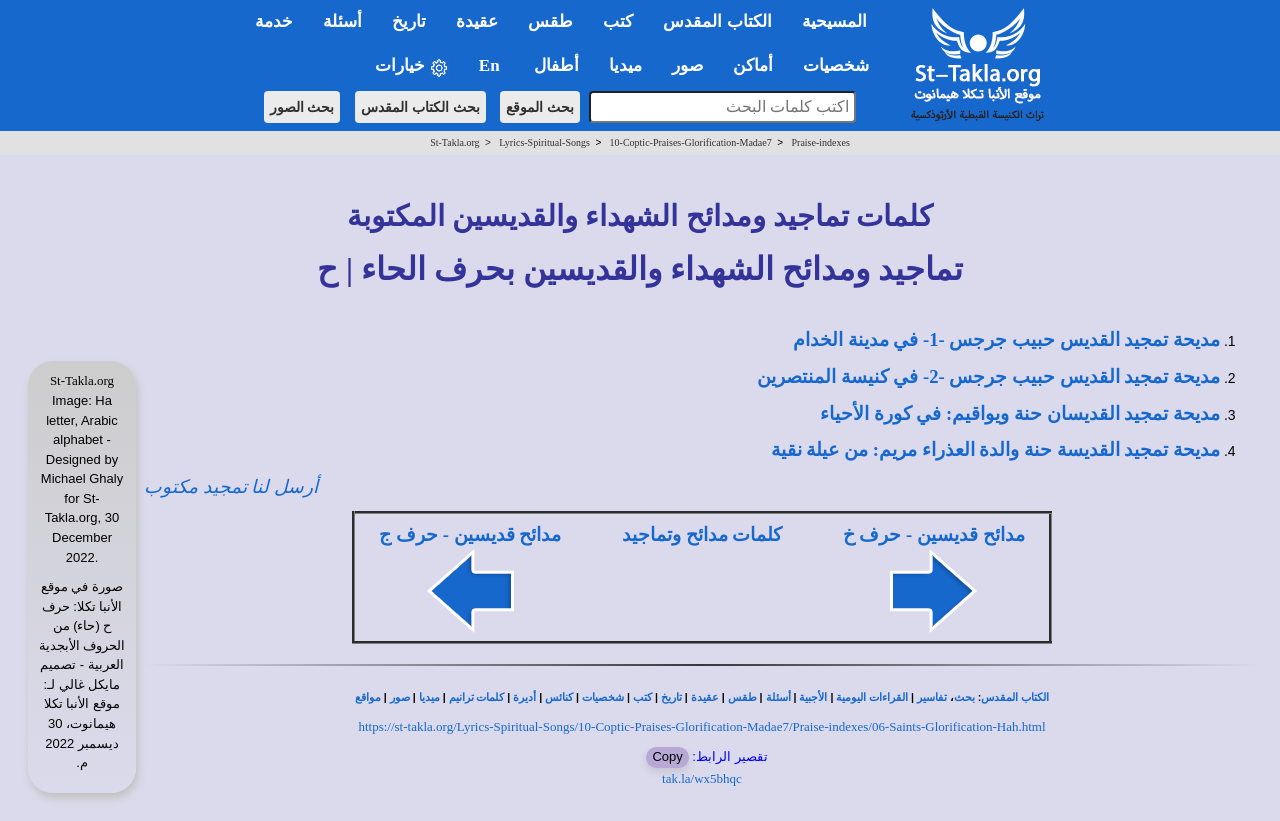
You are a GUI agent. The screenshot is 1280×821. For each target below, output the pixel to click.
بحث (964, 697)
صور (400, 697)
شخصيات (603, 697)
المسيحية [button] (834, 21)
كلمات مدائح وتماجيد (702, 534)
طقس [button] (550, 21)
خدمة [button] (274, 21)
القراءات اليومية (872, 697)
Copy (667, 756)
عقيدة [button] (477, 21)
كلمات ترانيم (477, 697)
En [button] (491, 65)
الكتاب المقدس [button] (717, 21)
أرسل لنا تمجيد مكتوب (231, 486)
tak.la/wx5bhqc (702, 778)
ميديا (429, 697)
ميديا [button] (625, 65)
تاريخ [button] (409, 21)
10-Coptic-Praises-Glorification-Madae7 (691, 142)
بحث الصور (302, 107)
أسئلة (778, 697)
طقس (742, 697)
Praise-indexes (821, 142)
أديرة (524, 697)
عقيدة (705, 697)
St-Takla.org (454, 142)
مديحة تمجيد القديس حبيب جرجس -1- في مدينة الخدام (1006, 339)
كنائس (559, 697)
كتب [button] (618, 21)
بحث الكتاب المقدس (420, 107)
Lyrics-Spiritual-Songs (544, 142)
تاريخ (671, 697)
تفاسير (932, 697)
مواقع (368, 697)
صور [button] (687, 65)
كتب (642, 697)
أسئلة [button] (342, 21)
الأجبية (813, 697)
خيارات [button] (412, 66)
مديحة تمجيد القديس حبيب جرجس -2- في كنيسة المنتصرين (988, 376)
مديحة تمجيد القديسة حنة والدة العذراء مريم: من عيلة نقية (995, 449)
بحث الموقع (540, 107)
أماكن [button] (753, 65)
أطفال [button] (556, 65)
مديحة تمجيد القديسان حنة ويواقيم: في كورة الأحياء (1020, 413)
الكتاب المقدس (1015, 697)
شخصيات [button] (842, 65)
